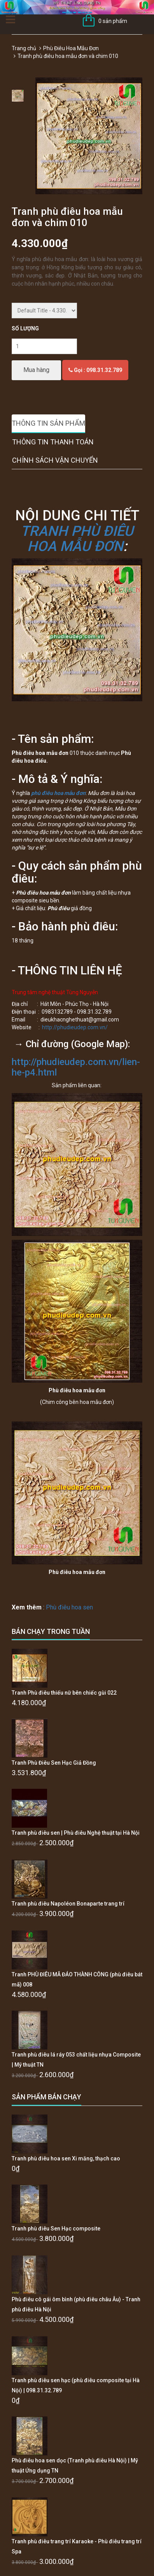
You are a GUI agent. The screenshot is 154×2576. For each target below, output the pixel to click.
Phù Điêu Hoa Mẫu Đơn (71, 48)
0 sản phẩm (112, 21)
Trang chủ (24, 48)
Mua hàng (36, 370)
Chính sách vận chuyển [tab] (55, 460)
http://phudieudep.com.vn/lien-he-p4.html (76, 1066)
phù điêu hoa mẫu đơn (58, 793)
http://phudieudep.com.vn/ (75, 1027)
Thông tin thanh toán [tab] (53, 442)
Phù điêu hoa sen (69, 1607)
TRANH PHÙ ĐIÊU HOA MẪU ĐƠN (77, 539)
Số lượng (25, 328)
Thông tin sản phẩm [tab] (48, 423)
